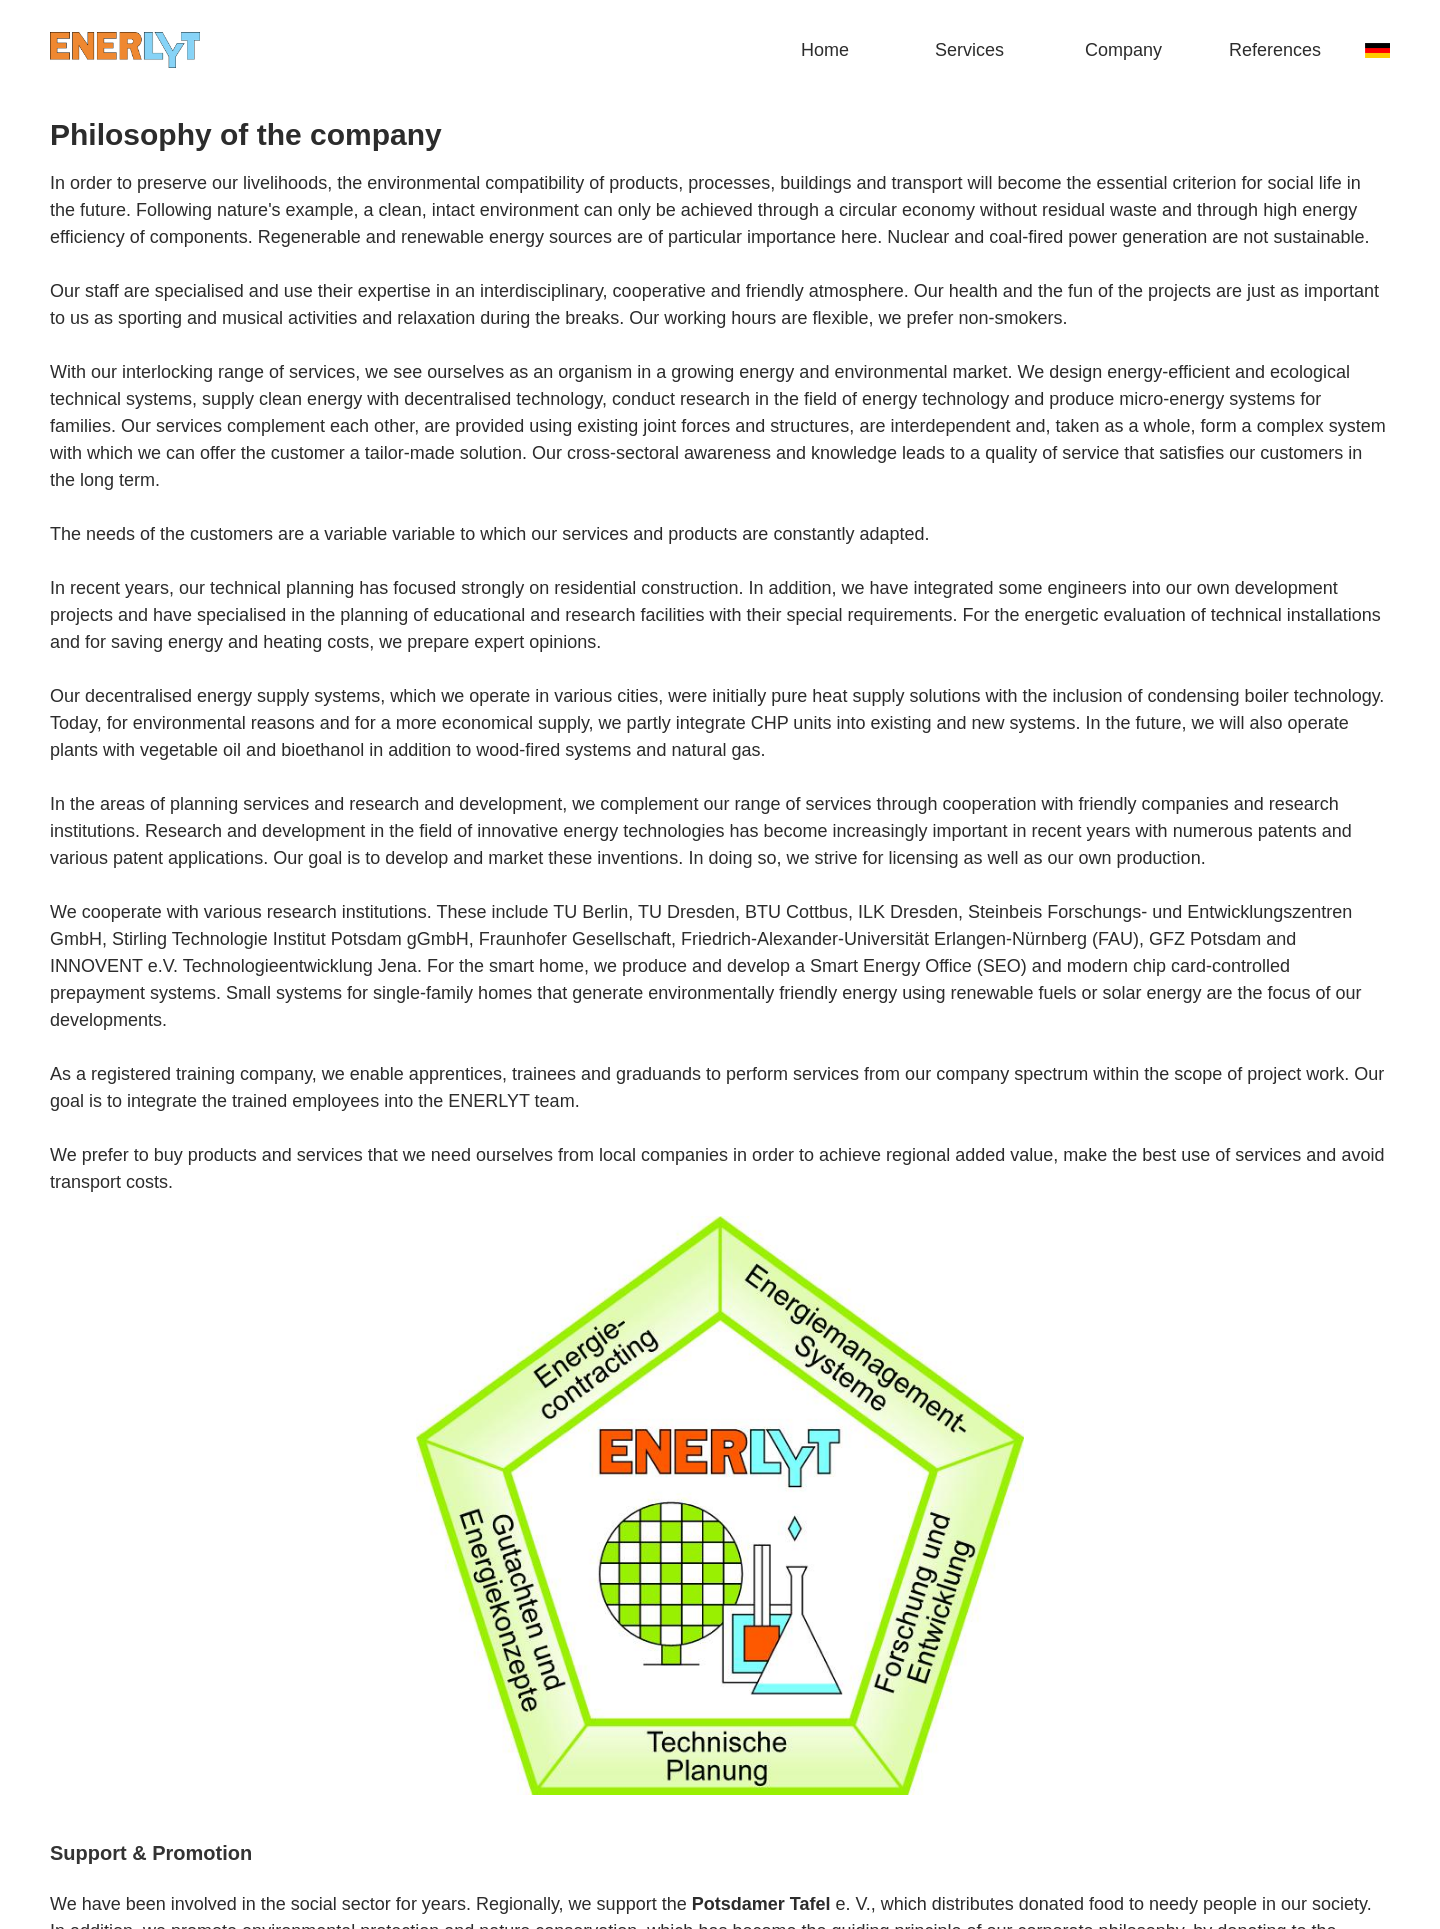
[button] (990, 50)
